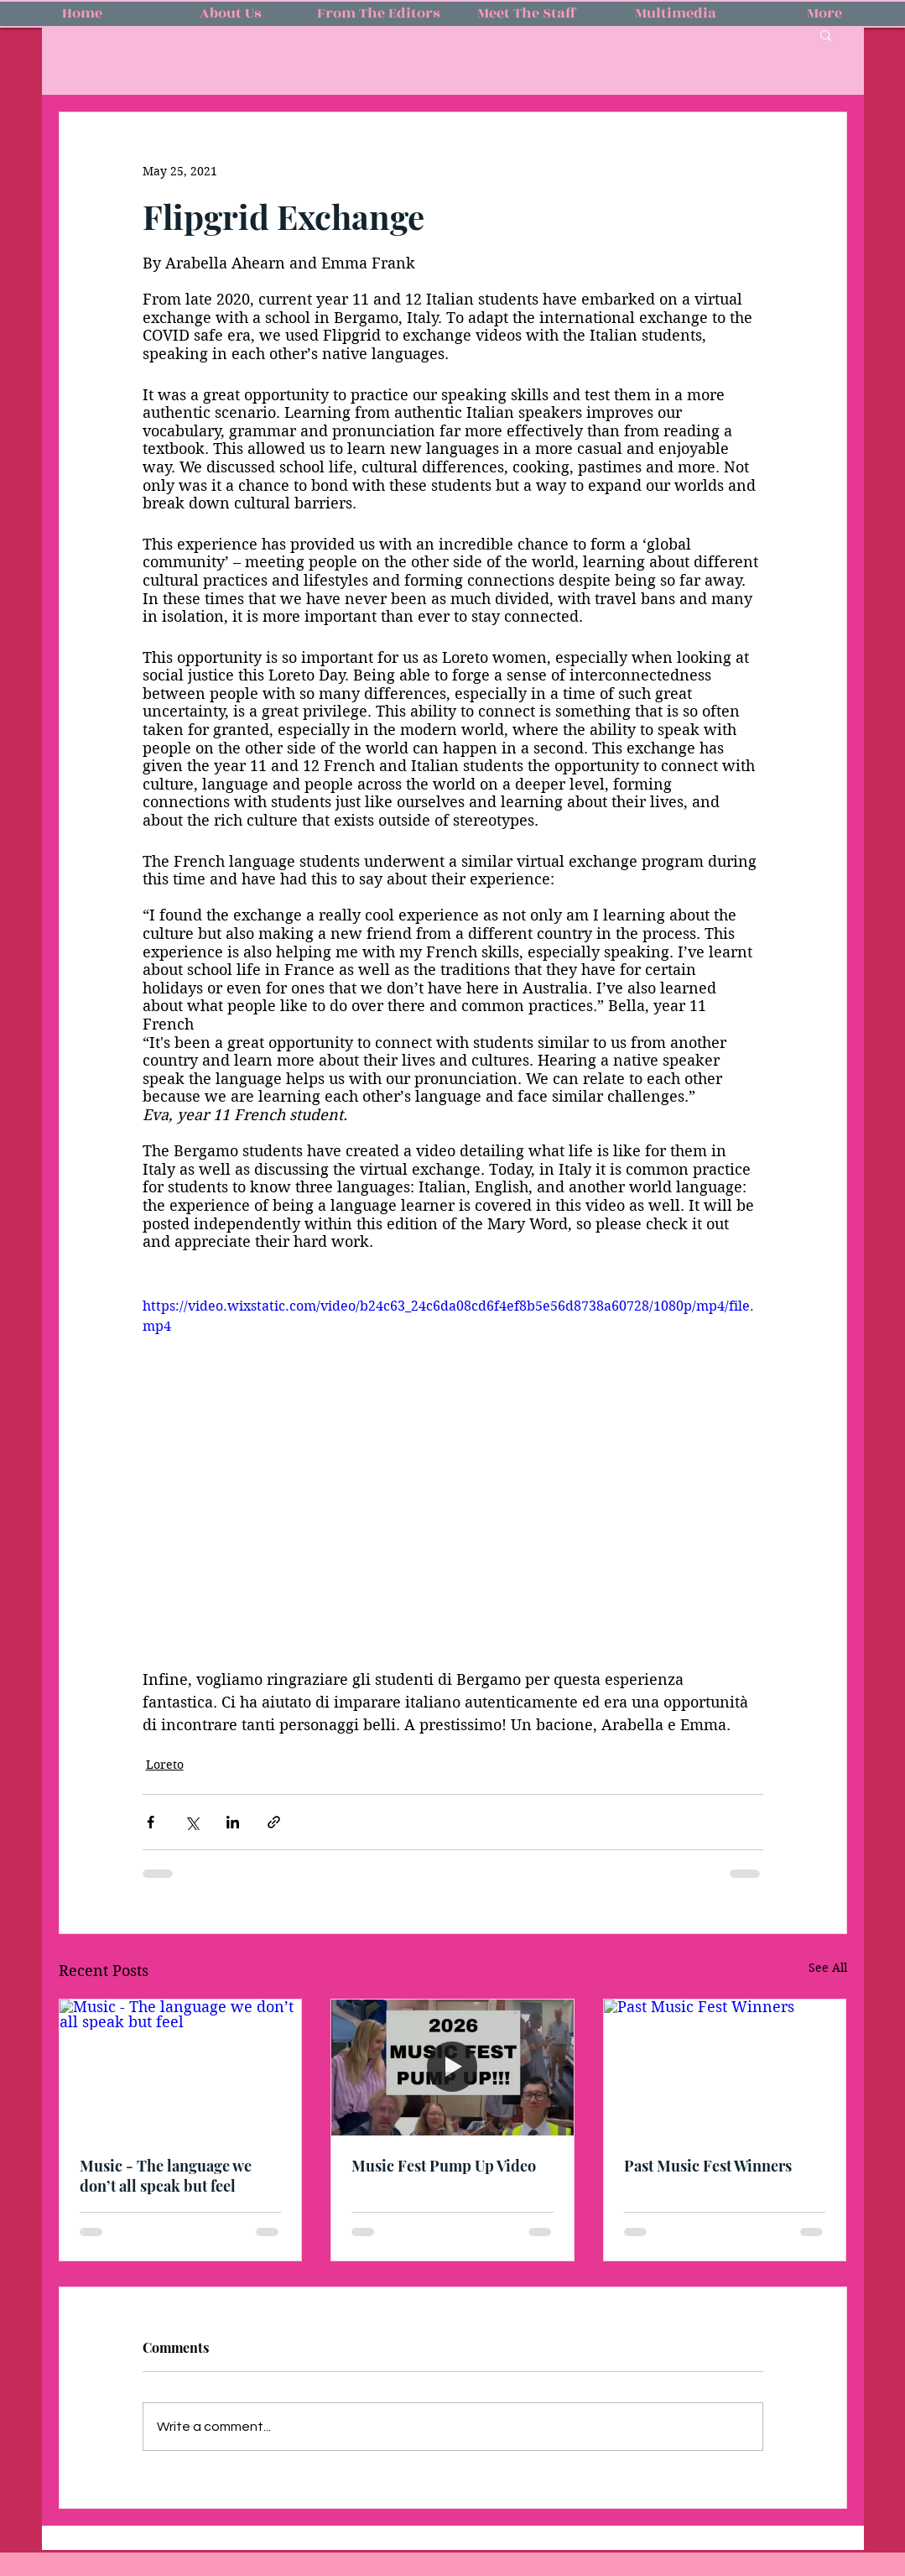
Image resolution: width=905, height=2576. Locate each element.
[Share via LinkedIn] (233, 1822)
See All (828, 1967)
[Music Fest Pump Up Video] (452, 2067)
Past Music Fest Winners (708, 2166)
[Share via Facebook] (151, 1822)
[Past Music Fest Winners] (725, 2067)
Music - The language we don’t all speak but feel (166, 2176)
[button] (826, 34)
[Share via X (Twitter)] (192, 1822)
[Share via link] (274, 1822)
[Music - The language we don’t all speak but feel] (181, 2067)
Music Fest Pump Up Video (443, 2166)
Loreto (165, 1764)
